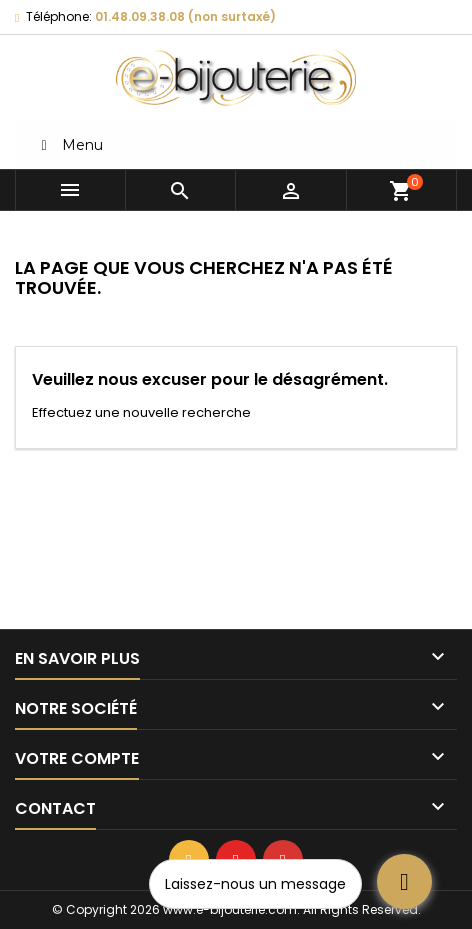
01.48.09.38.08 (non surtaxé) (185, 16)
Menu (69, 145)
